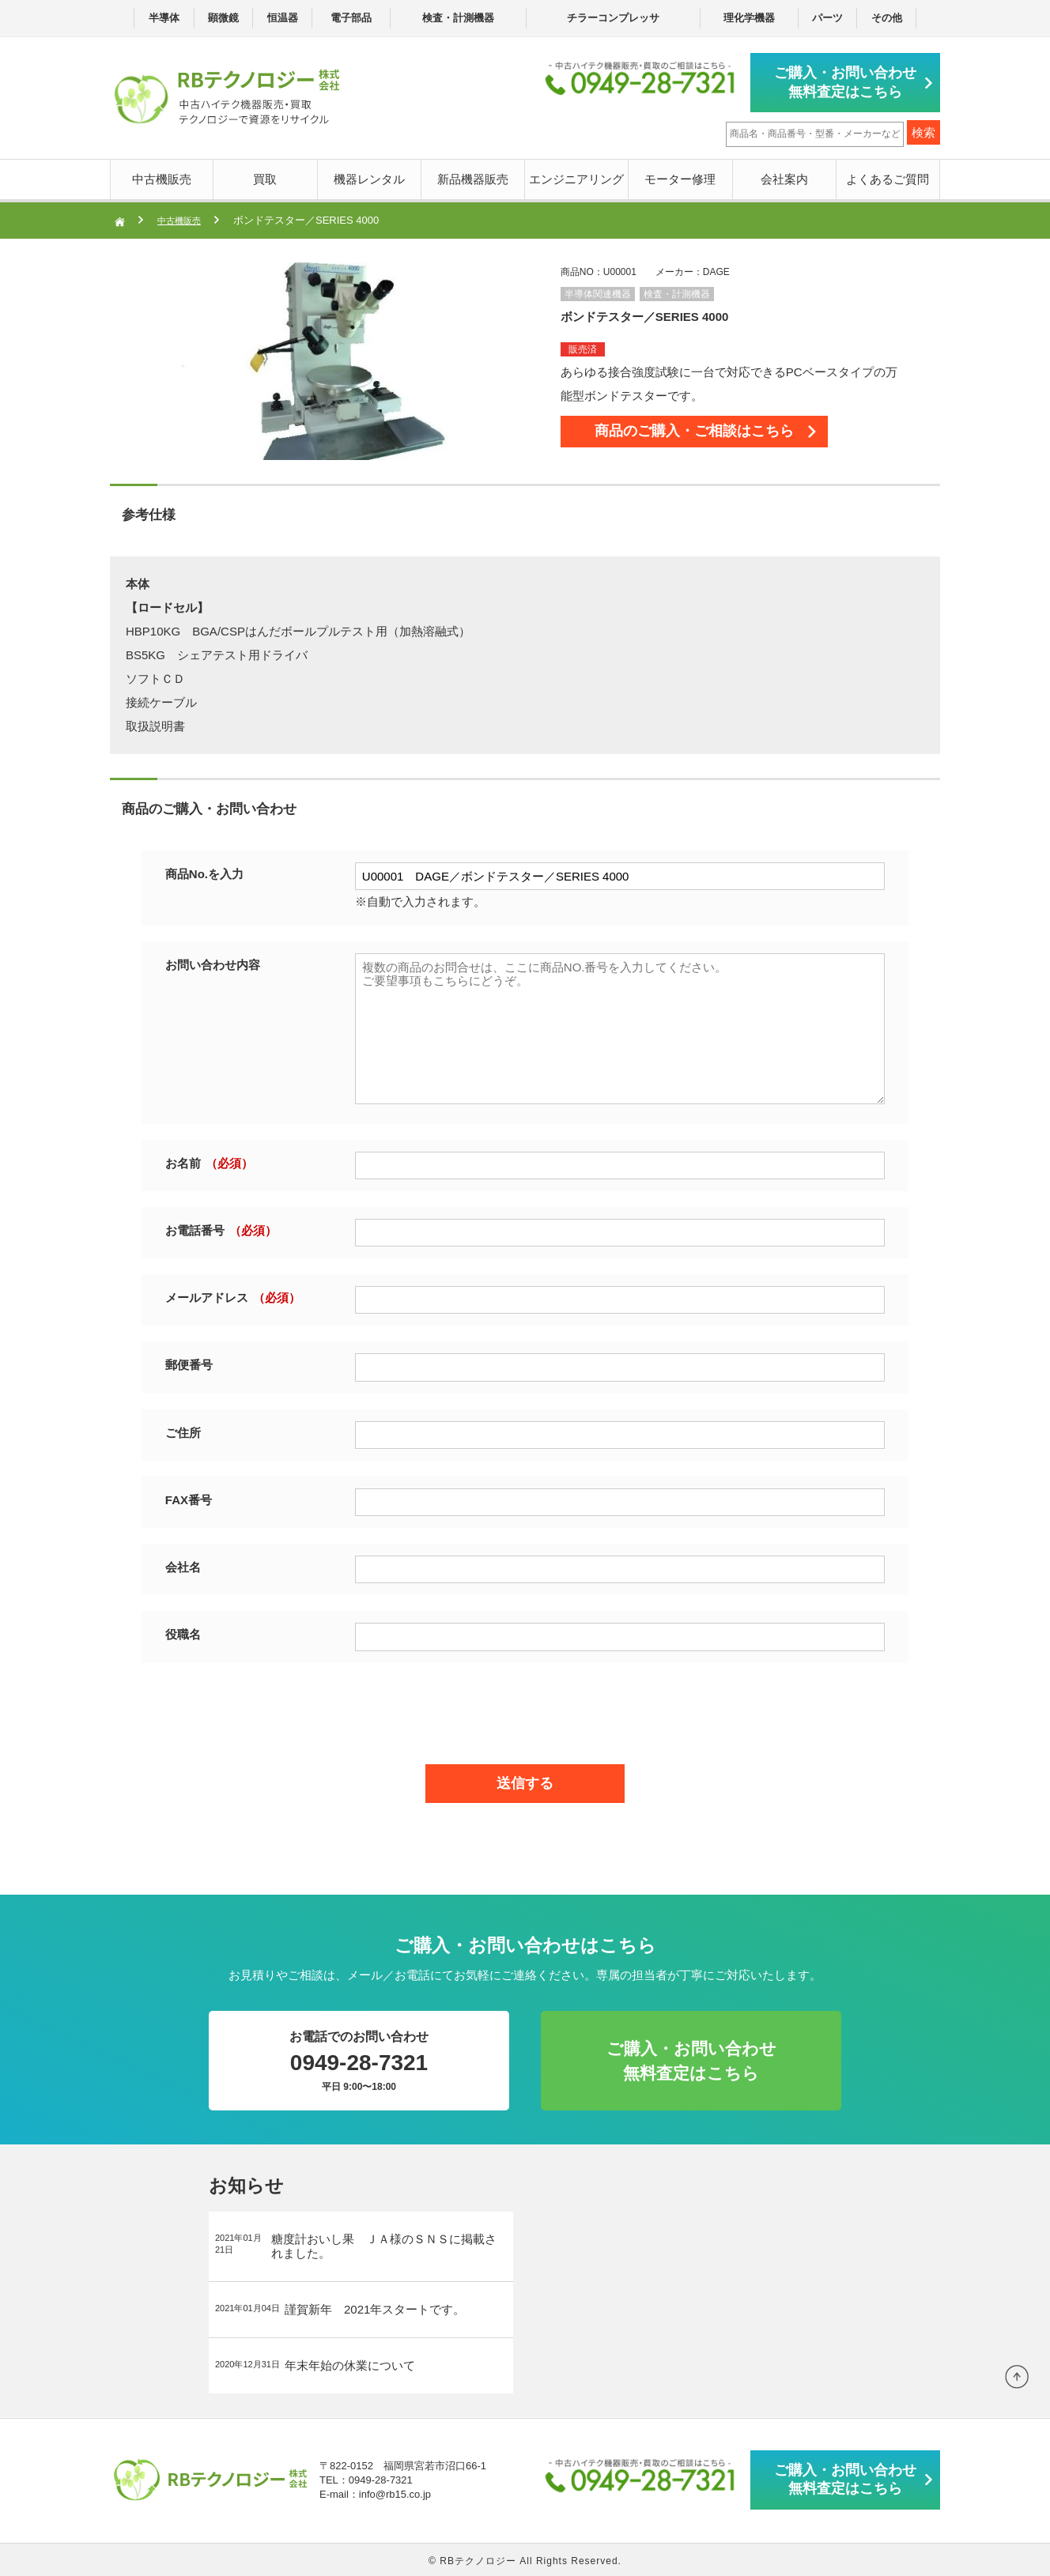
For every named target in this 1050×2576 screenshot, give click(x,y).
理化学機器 (749, 18)
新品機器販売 (472, 176)
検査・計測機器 (458, 18)
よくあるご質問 (887, 176)
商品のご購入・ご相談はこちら (718, 435)
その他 (886, 18)
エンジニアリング (576, 176)
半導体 (164, 18)
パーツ (827, 18)
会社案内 (784, 176)
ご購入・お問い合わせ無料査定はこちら (849, 81)
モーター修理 (680, 176)
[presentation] (525, 1707)
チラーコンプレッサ (613, 18)
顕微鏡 (223, 18)
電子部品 (351, 18)
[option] (339, 359)
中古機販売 (161, 176)
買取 (265, 176)
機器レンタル (369, 176)
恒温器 (282, 18)
